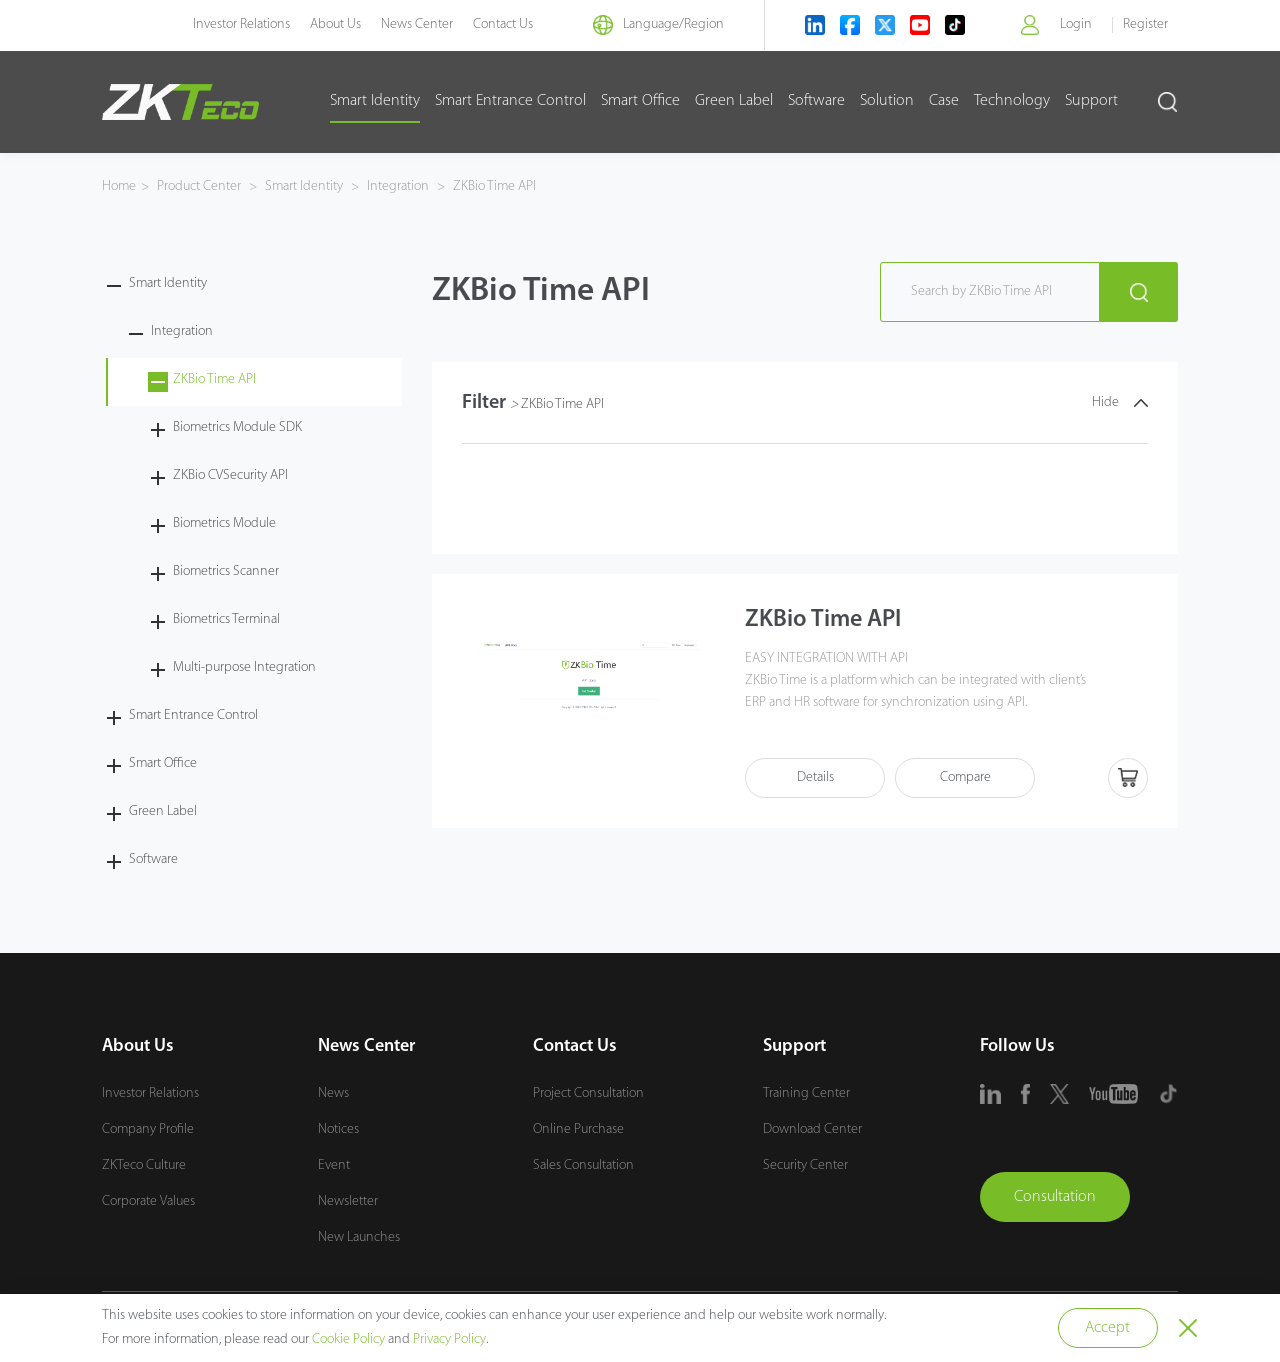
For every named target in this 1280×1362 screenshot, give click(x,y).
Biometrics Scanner (226, 571)
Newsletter (348, 1201)
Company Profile (148, 1129)
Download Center (812, 1129)
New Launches (359, 1237)
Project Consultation (588, 1093)
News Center (417, 24)
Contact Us (503, 24)
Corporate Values (148, 1201)
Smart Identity (375, 101)
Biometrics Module (224, 523)
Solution (887, 101)
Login (1076, 24)
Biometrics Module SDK (237, 427)
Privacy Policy (449, 1339)
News (333, 1093)
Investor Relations (241, 24)
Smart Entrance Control (510, 101)
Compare (965, 778)
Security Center (805, 1165)
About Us (335, 24)
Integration (398, 186)
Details (815, 778)
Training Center (806, 1093)
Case (944, 101)
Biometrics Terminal (226, 619)
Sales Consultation (583, 1165)
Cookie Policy (348, 1339)
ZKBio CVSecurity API (230, 475)
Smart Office (640, 101)
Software (816, 101)
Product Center (200, 186)
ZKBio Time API (493, 186)
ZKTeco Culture (144, 1165)
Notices (338, 1129)
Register (1145, 24)
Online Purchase (578, 1129)
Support (1091, 101)
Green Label (734, 101)
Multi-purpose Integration (244, 667)
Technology (1012, 101)
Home (119, 186)
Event (334, 1165)
